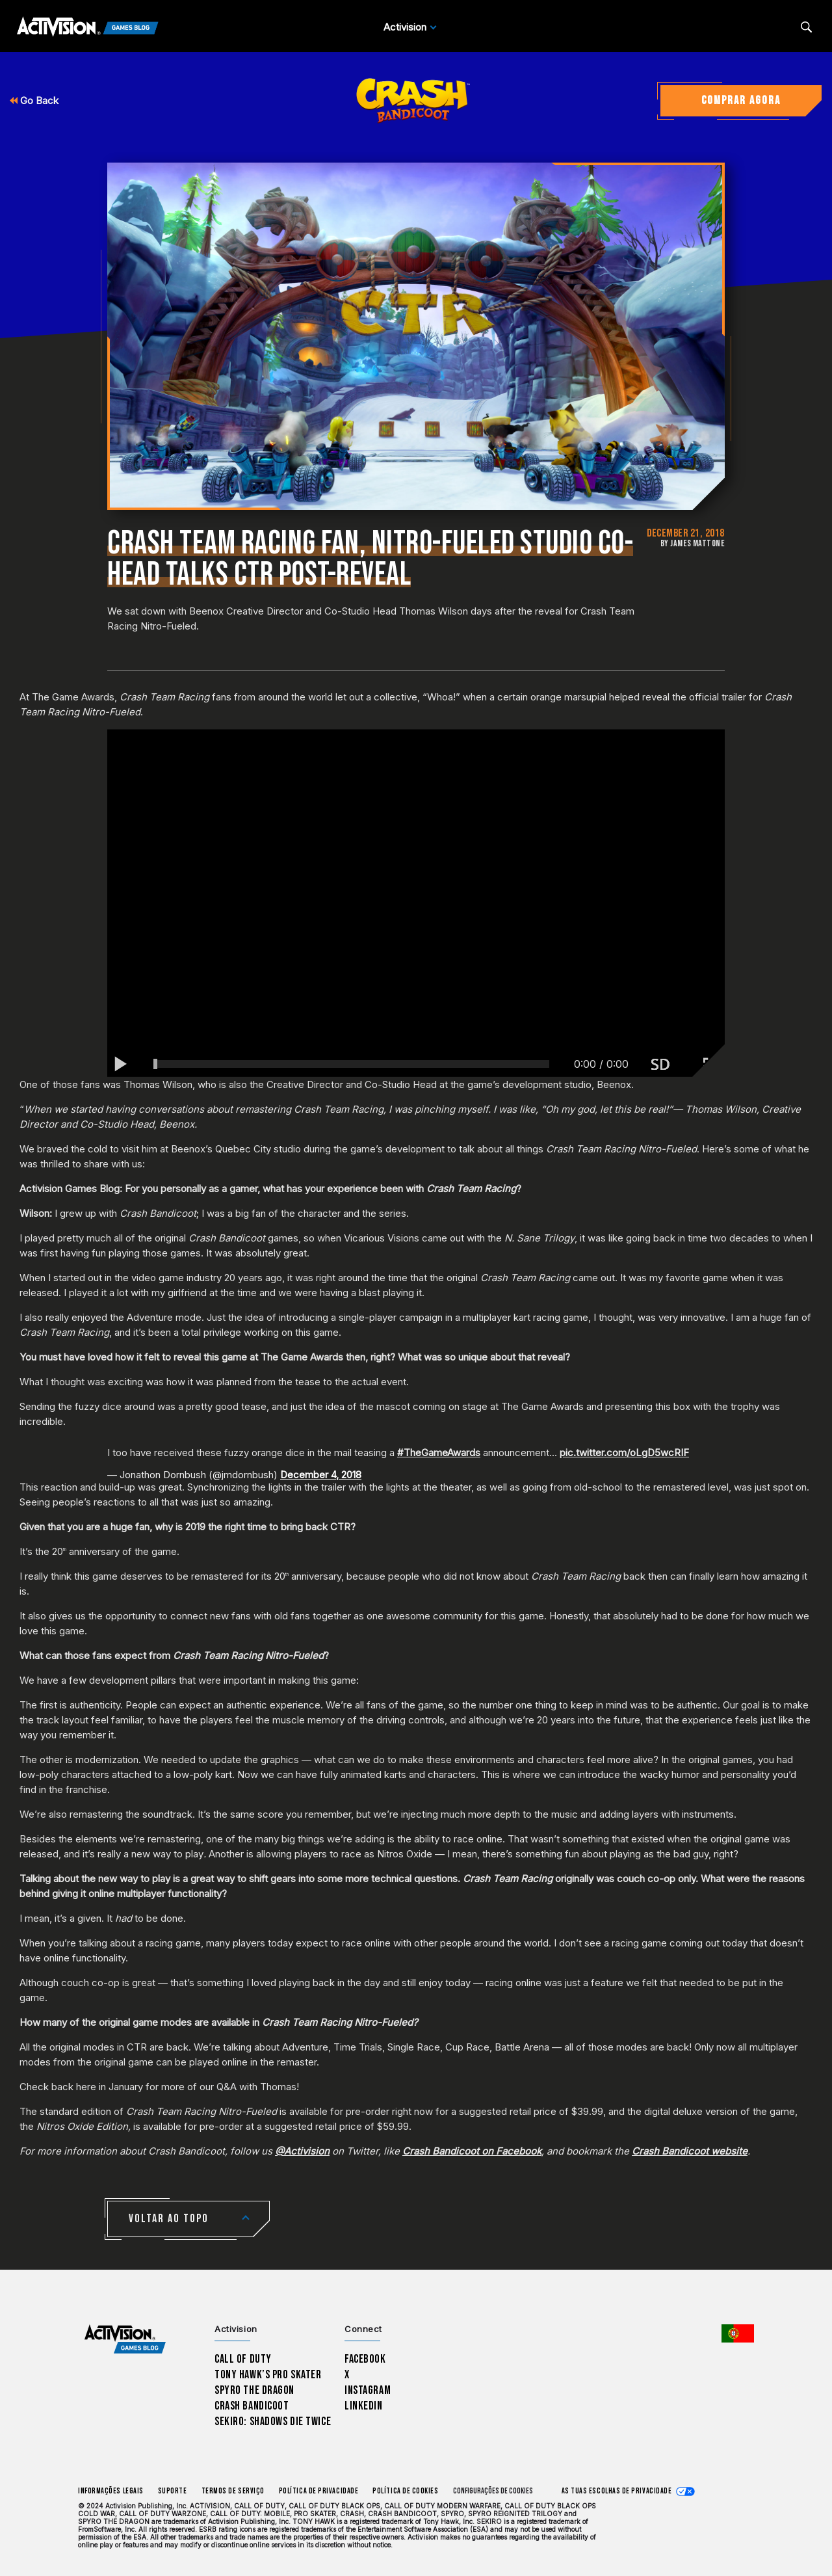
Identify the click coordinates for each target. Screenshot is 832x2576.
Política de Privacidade (318, 2491)
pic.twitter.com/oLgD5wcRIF (624, 1452)
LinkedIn (363, 2406)
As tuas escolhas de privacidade (617, 2491)
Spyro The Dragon (254, 2390)
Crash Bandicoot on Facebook (471, 2151)
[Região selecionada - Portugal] (738, 2333)
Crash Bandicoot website (690, 2151)
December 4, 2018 (320, 1474)
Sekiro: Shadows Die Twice (272, 2421)
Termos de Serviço (233, 2491)
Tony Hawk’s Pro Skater (267, 2375)
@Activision (302, 2151)
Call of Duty (243, 2359)
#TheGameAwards (438, 1452)
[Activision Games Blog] (87, 27)
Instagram (367, 2390)
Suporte (172, 2491)
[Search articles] (806, 27)
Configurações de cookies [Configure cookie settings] (493, 2491)
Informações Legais (111, 2491)
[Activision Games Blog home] (125, 2339)
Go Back (34, 100)
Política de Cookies (405, 2491)
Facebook (365, 2359)
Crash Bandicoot (251, 2406)
